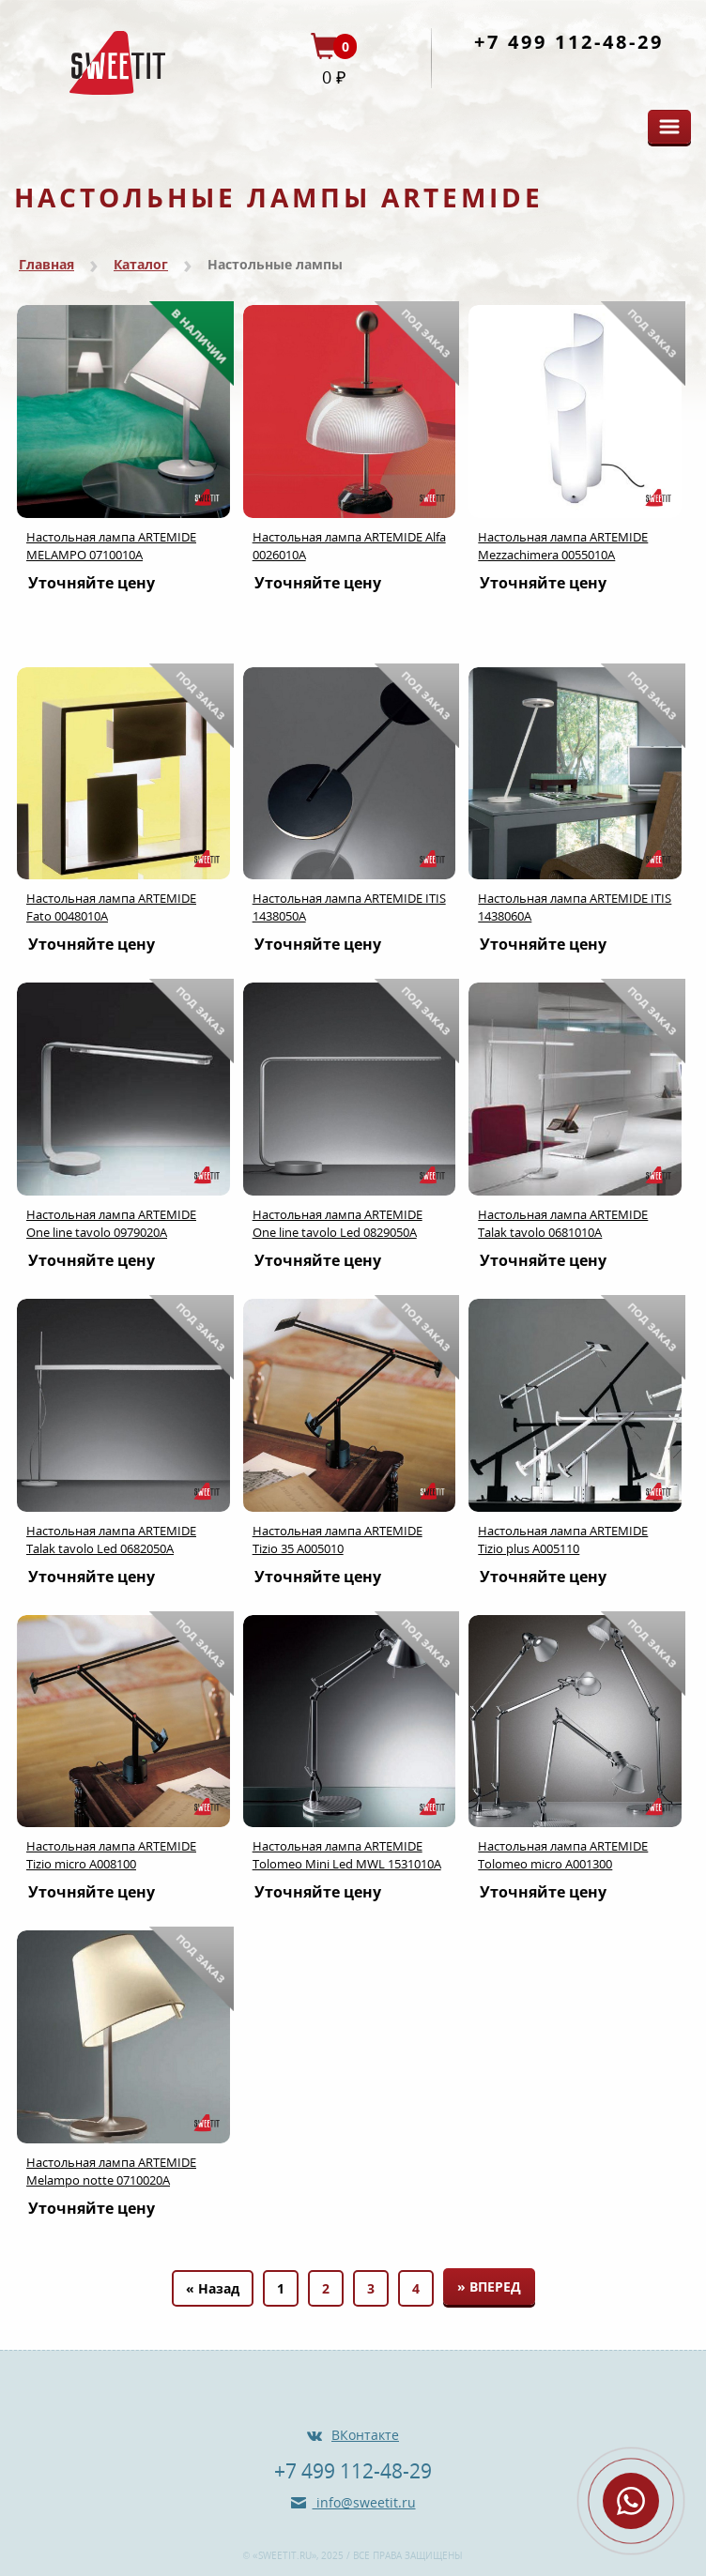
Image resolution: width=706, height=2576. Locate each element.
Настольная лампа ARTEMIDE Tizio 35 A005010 (337, 1539)
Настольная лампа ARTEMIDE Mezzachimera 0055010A (563, 545)
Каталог (141, 264)
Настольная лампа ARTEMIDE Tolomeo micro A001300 (563, 1854)
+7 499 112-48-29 (569, 41)
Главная (46, 264)
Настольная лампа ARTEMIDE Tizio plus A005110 (563, 1539)
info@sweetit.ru (364, 2502)
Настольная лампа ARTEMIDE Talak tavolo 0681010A (563, 1223)
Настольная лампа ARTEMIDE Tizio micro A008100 (111, 1854)
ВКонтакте (365, 2435)
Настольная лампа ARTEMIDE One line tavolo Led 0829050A (337, 1223)
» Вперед (489, 2286)
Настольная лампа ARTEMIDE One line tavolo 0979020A (111, 1223)
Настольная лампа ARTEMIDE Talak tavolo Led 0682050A (111, 1539)
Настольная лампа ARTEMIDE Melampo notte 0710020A (111, 2171)
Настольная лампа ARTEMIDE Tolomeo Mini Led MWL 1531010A (347, 1854)
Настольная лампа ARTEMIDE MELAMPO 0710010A (111, 545)
